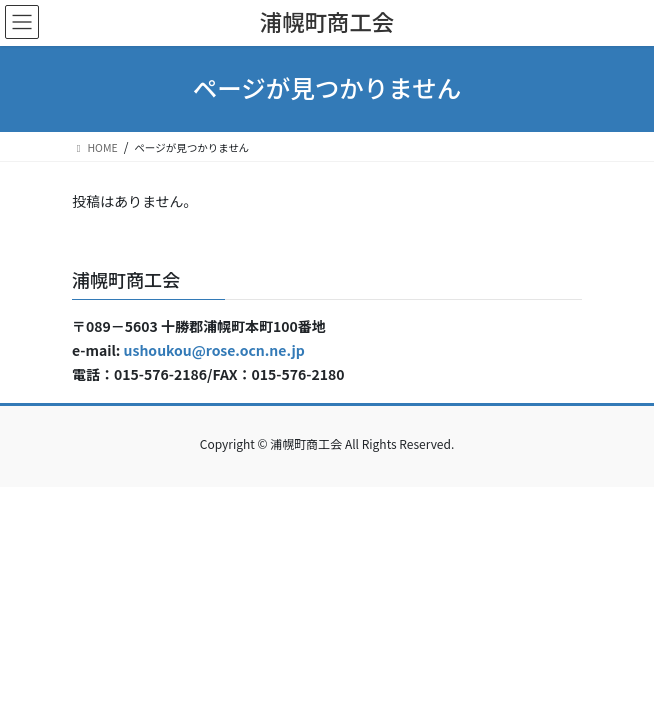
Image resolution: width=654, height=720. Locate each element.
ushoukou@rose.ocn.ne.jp (214, 350)
